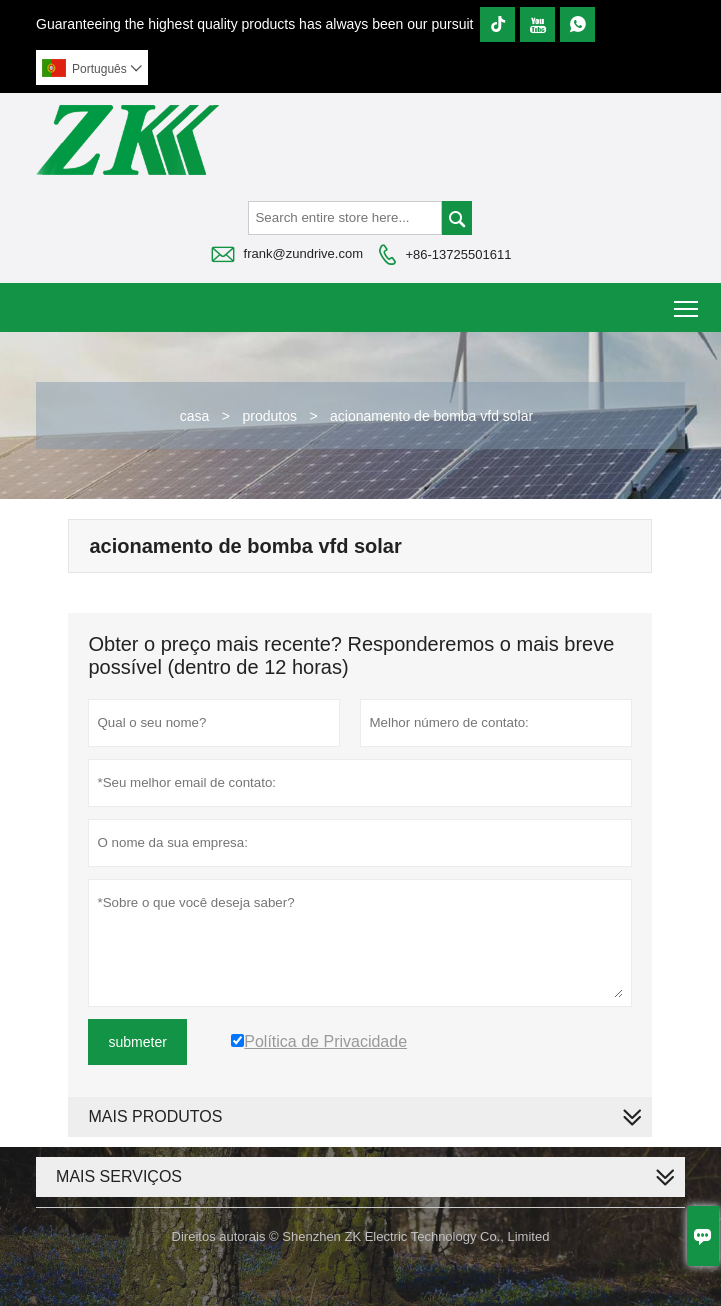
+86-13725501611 (458, 254)
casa (195, 416)
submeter (137, 1042)
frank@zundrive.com (303, 253)
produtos (269, 416)
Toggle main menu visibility (687, 301)
